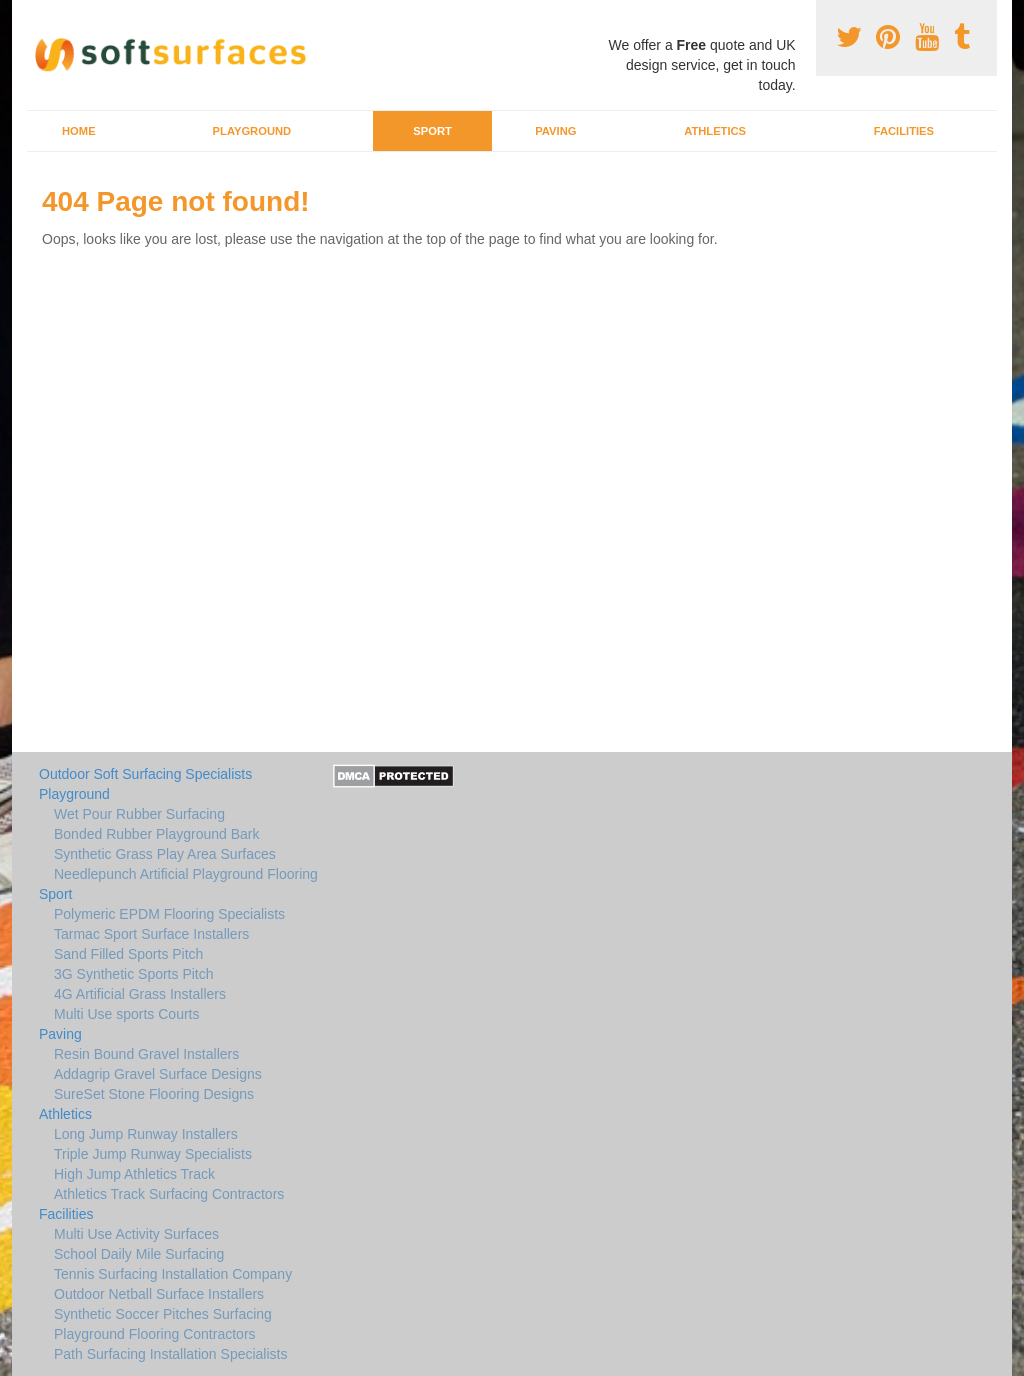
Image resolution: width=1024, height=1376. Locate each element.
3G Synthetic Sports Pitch (134, 974)
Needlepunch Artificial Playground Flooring (186, 874)
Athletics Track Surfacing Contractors (169, 1194)
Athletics (715, 131)
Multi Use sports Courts (126, 1014)
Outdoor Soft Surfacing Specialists (145, 774)
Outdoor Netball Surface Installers (159, 1294)
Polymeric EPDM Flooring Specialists (169, 914)
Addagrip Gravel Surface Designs (158, 1074)
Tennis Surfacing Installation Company (173, 1274)
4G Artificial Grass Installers (140, 994)
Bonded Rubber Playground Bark (156, 834)
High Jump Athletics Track (134, 1174)
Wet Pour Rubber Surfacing (139, 814)
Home (79, 131)
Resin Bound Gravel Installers (146, 1054)
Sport (432, 131)
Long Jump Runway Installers (146, 1134)
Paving (555, 131)
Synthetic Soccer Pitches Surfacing (163, 1314)
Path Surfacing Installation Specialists (170, 1354)
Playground (252, 131)
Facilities (904, 131)
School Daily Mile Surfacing (139, 1254)
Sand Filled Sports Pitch (128, 954)
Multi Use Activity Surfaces (136, 1234)
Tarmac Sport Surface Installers (151, 934)
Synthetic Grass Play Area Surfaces (165, 854)
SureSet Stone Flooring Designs (154, 1094)
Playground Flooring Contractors (155, 1334)
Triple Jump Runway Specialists (153, 1154)
